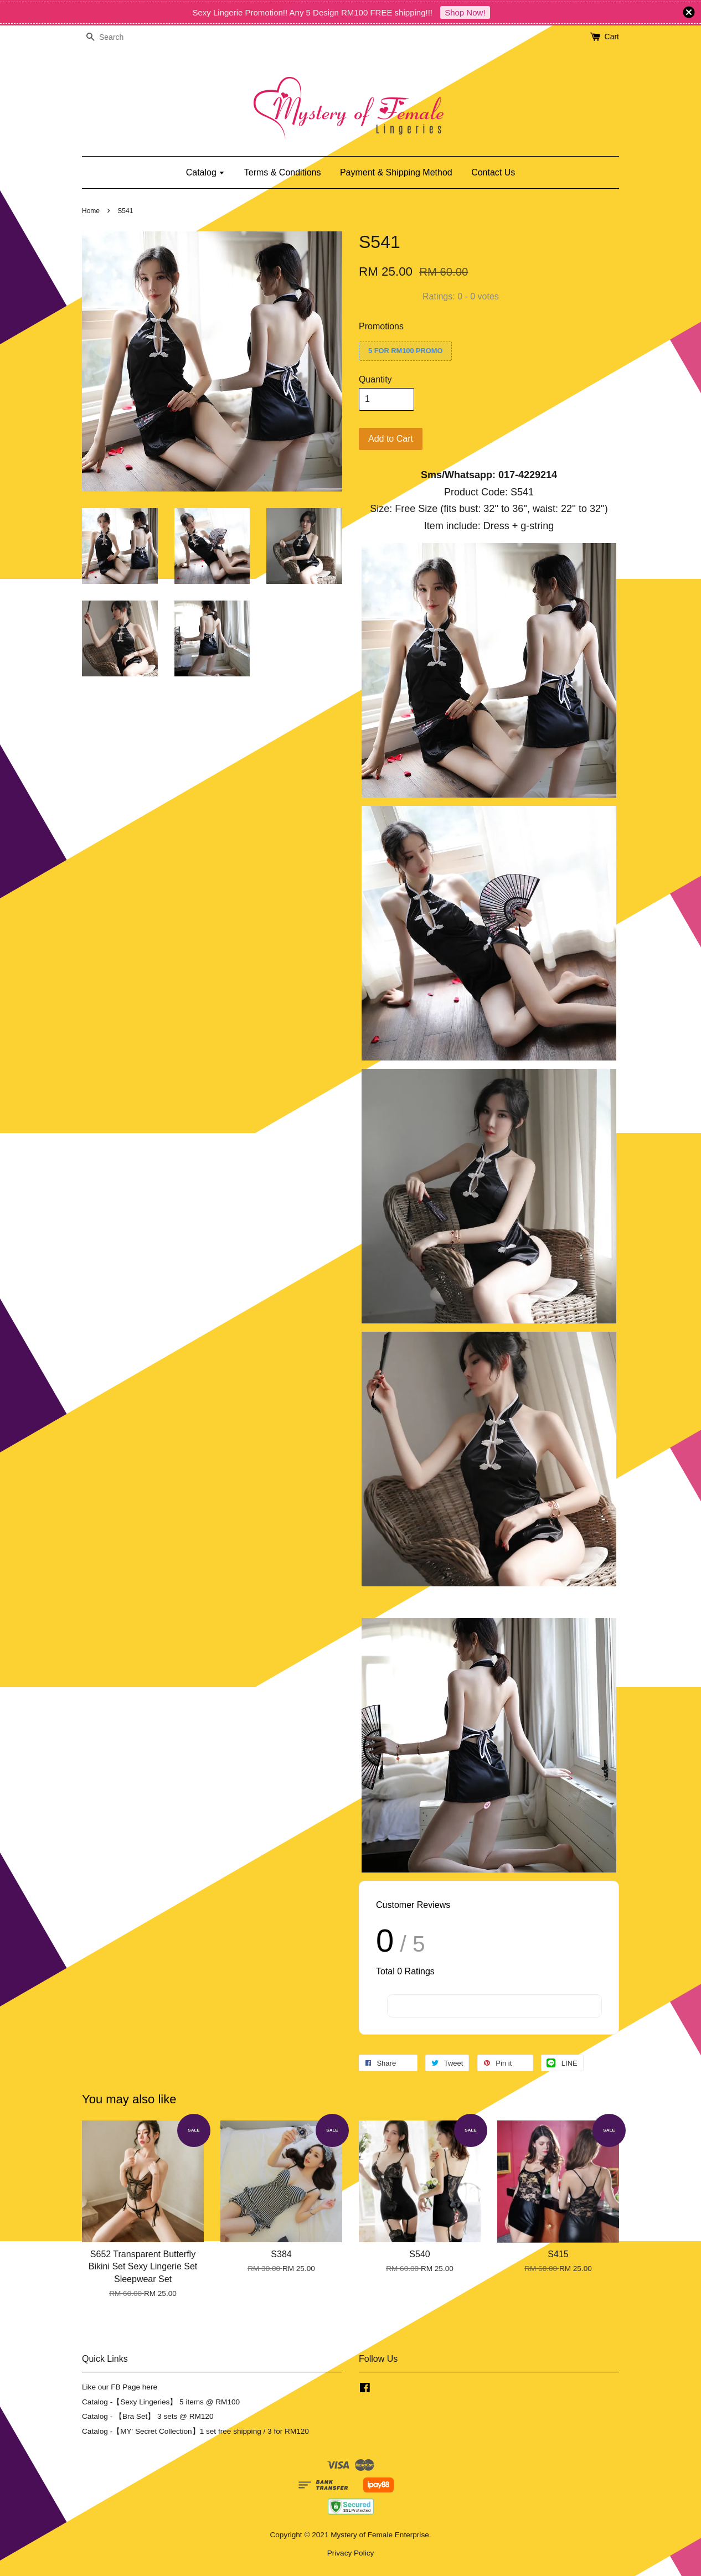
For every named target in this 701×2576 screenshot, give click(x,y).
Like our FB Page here (119, 2387)
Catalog (205, 172)
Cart (612, 36)
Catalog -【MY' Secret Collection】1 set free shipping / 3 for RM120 (195, 2431)
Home (91, 211)
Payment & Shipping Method (396, 172)
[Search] (115, 37)
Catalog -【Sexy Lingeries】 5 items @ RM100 (161, 2402)
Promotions (381, 326)
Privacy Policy (350, 2553)
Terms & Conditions (282, 172)
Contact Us (493, 172)
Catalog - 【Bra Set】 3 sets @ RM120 (148, 2416)
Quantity (375, 379)
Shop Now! (465, 12)
